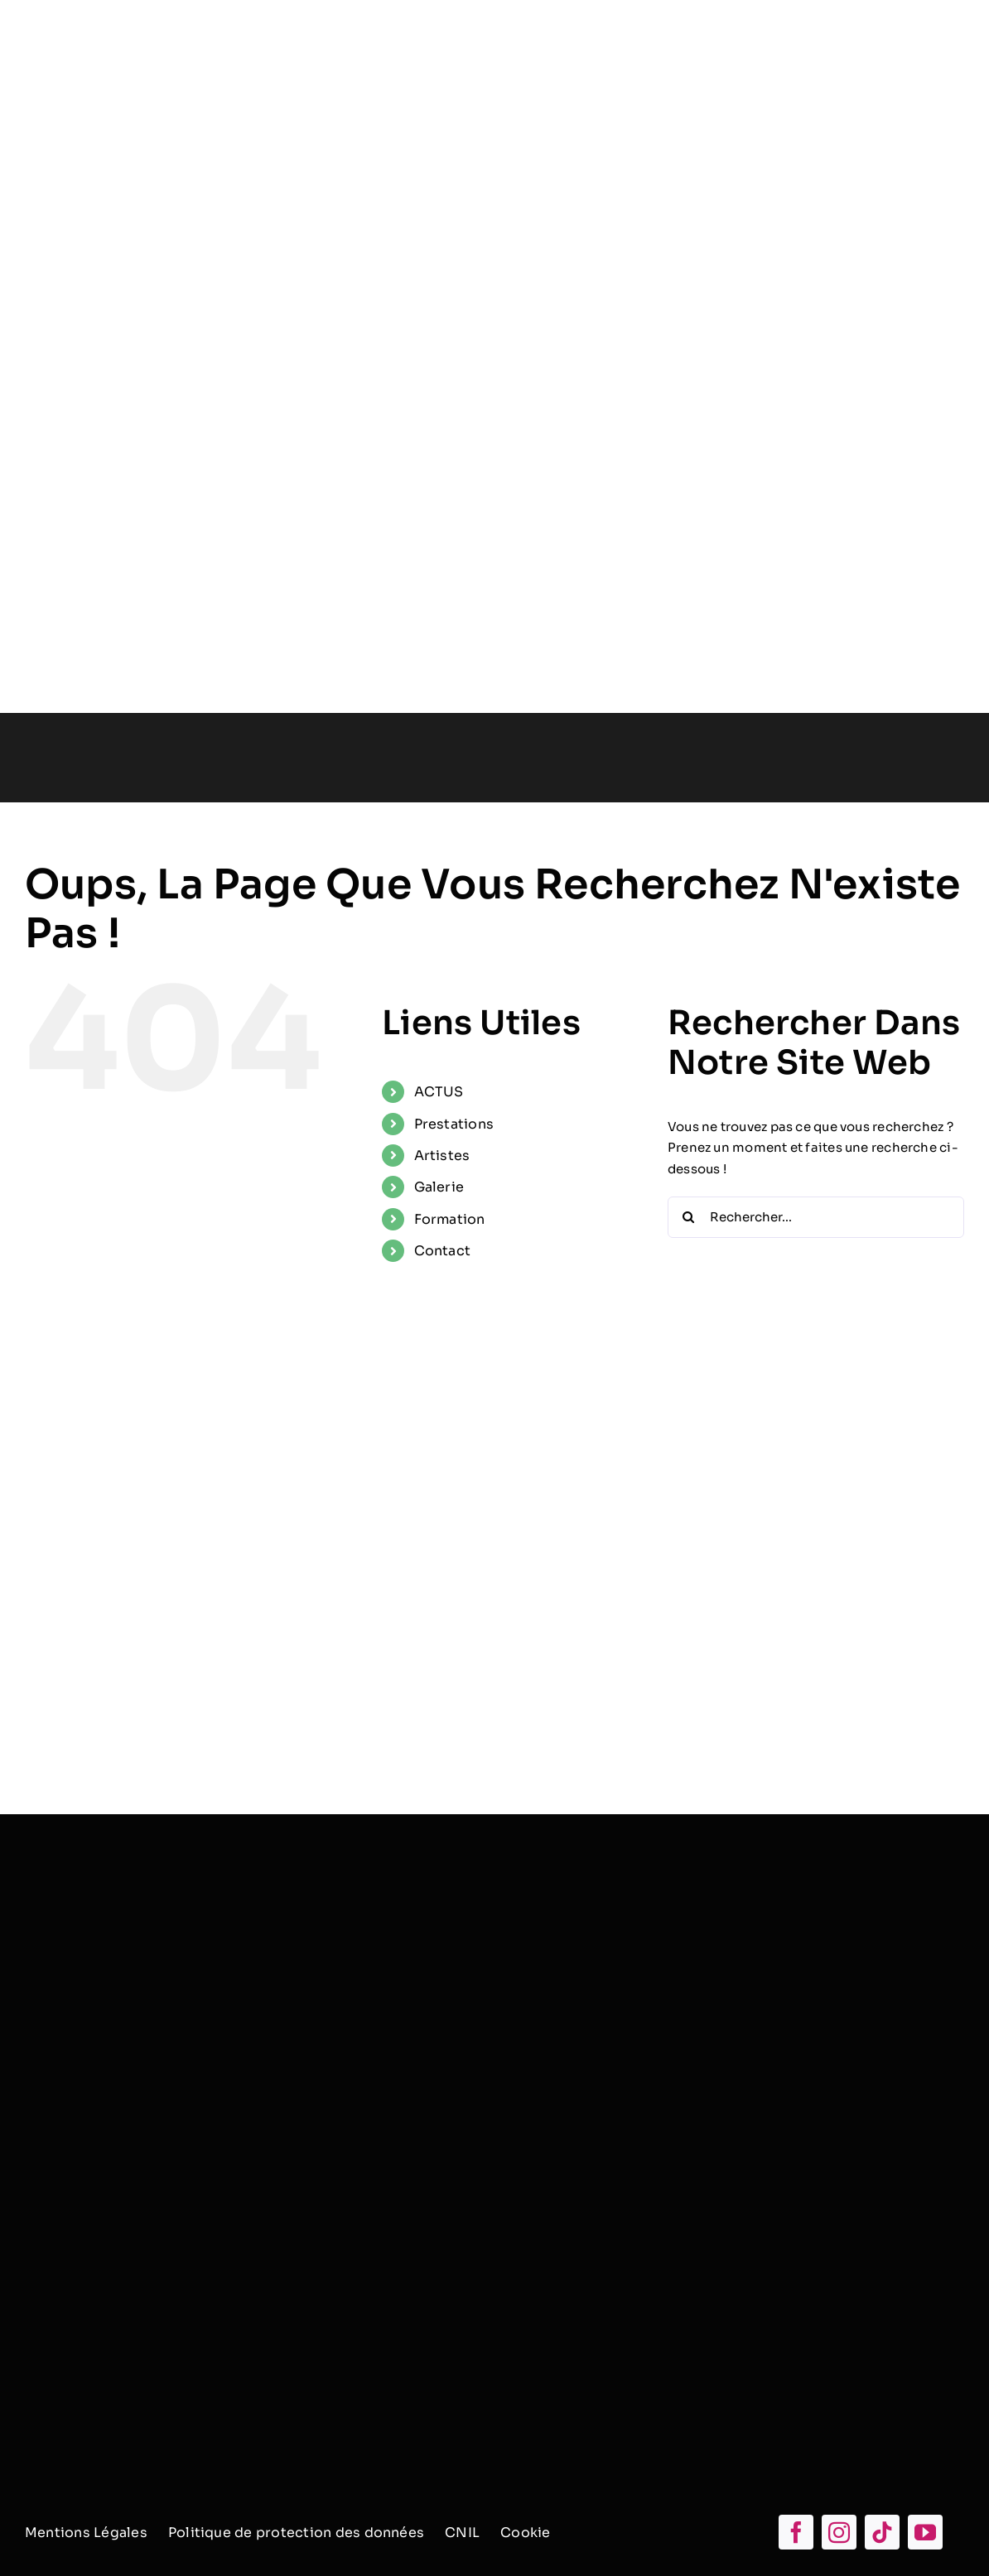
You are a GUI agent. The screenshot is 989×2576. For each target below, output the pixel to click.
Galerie (439, 1187)
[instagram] (839, 2532)
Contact (442, 1250)
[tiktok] (882, 2532)
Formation (449, 1219)
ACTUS (439, 1091)
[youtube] (925, 2532)
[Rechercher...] (816, 1217)
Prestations (454, 1124)
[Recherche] (688, 1217)
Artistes (442, 1155)
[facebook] (796, 2532)
